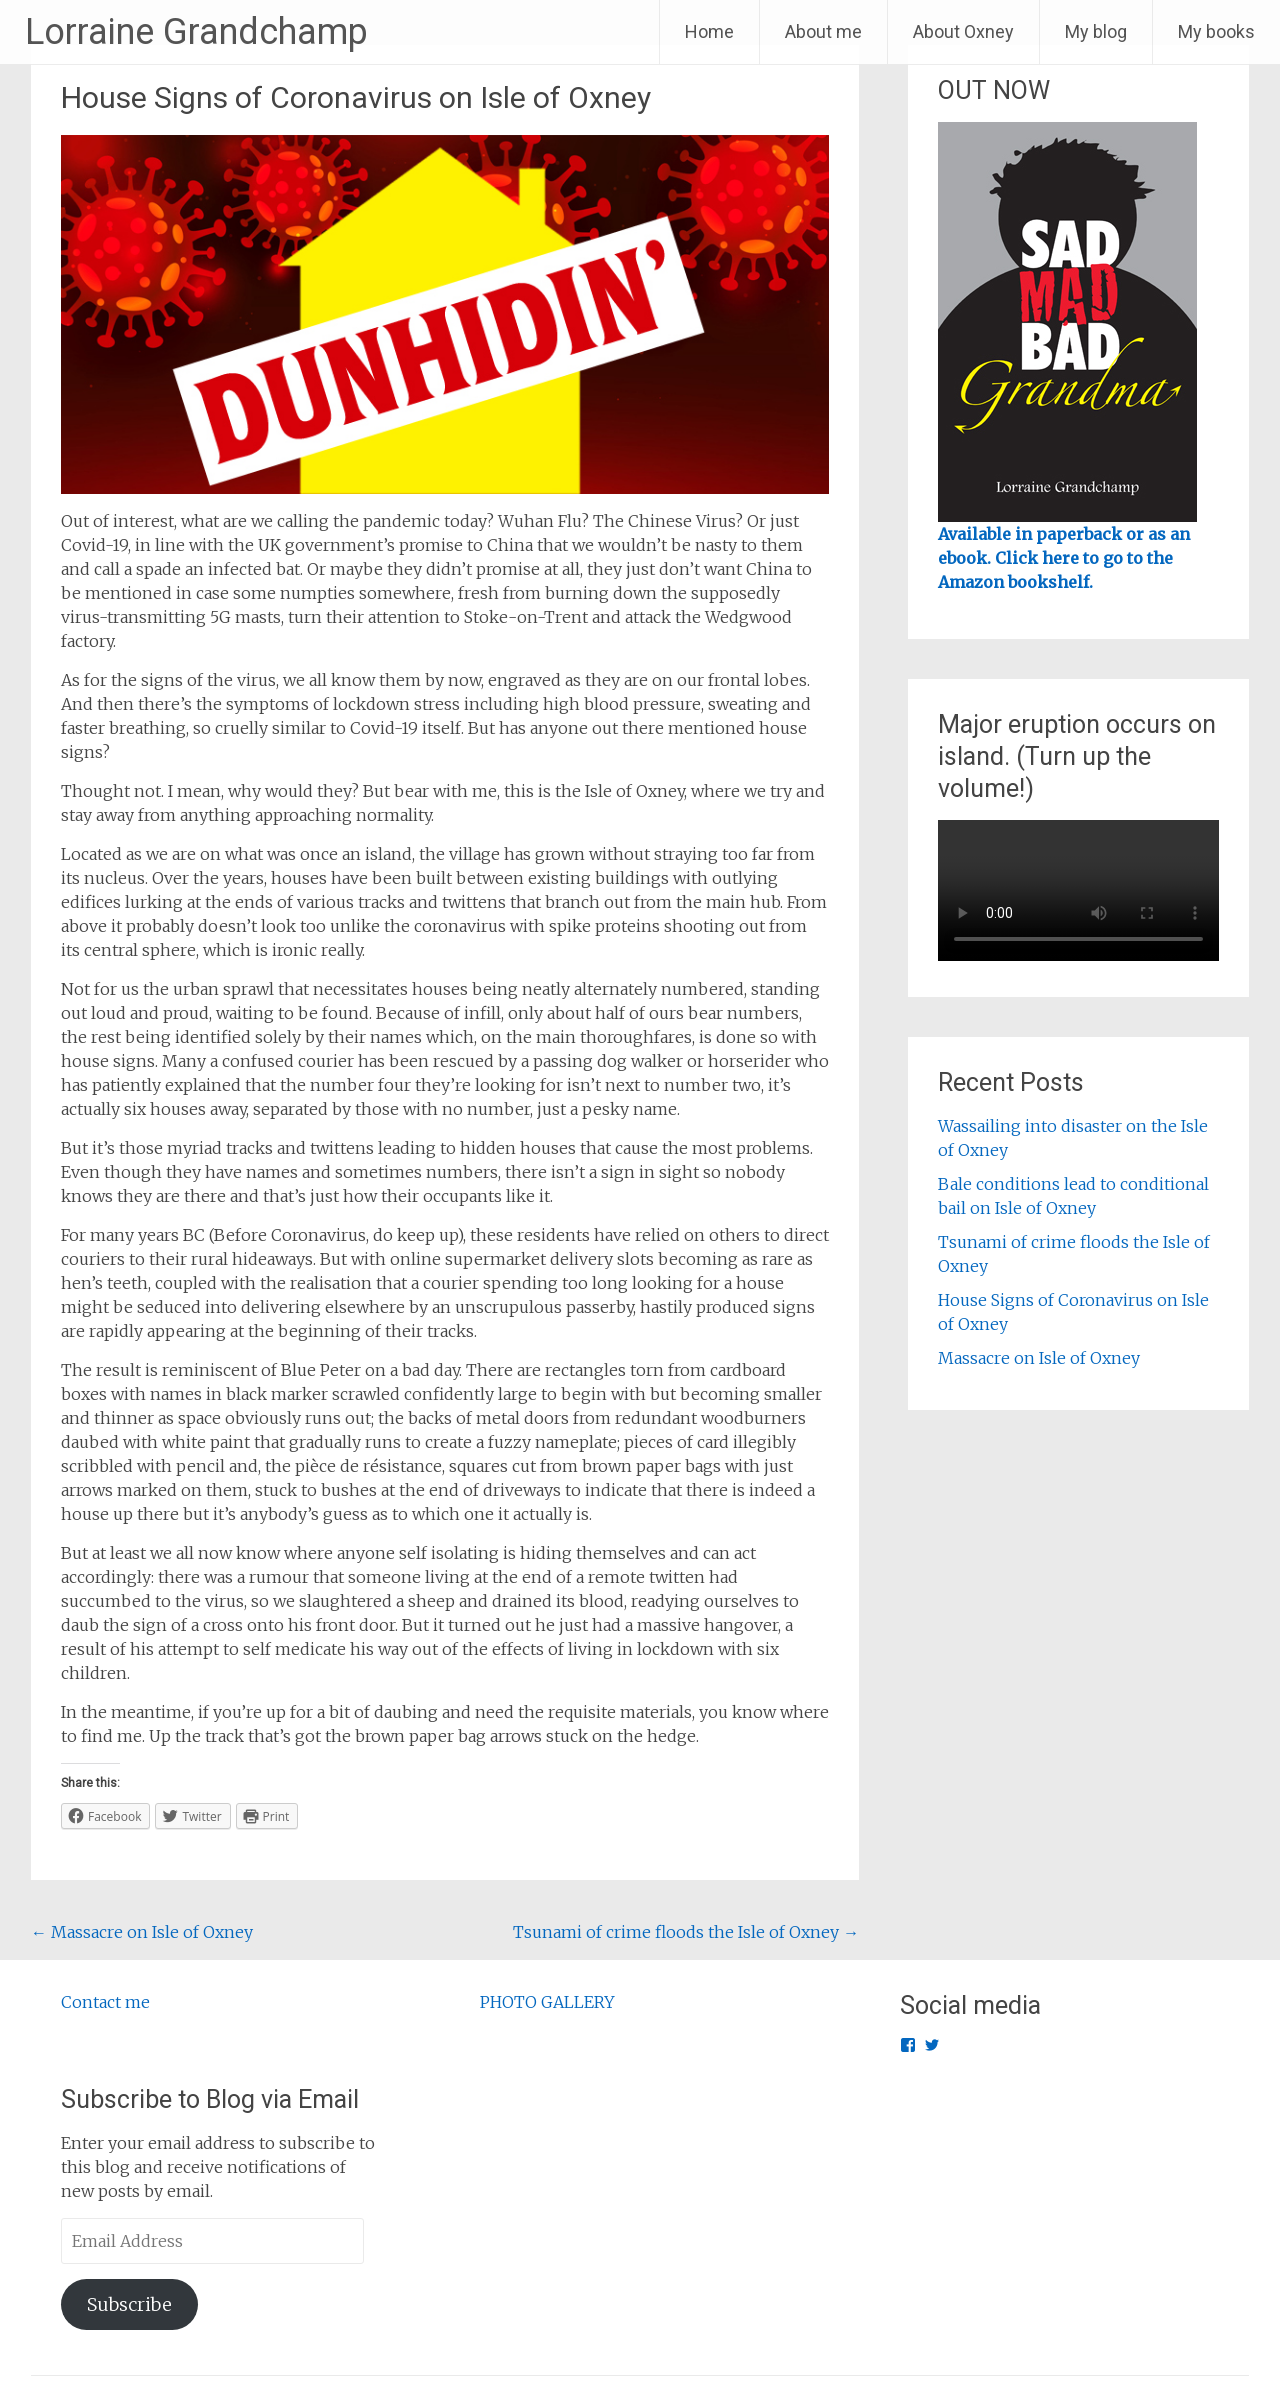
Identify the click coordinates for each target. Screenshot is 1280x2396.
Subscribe (129, 2304)
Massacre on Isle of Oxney (142, 1932)
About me (823, 31)
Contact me (105, 2002)
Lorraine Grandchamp (196, 32)
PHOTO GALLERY (547, 2002)
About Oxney (963, 31)
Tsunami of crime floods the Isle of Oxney (686, 1932)
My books (1216, 31)
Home (709, 31)
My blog (1096, 31)
